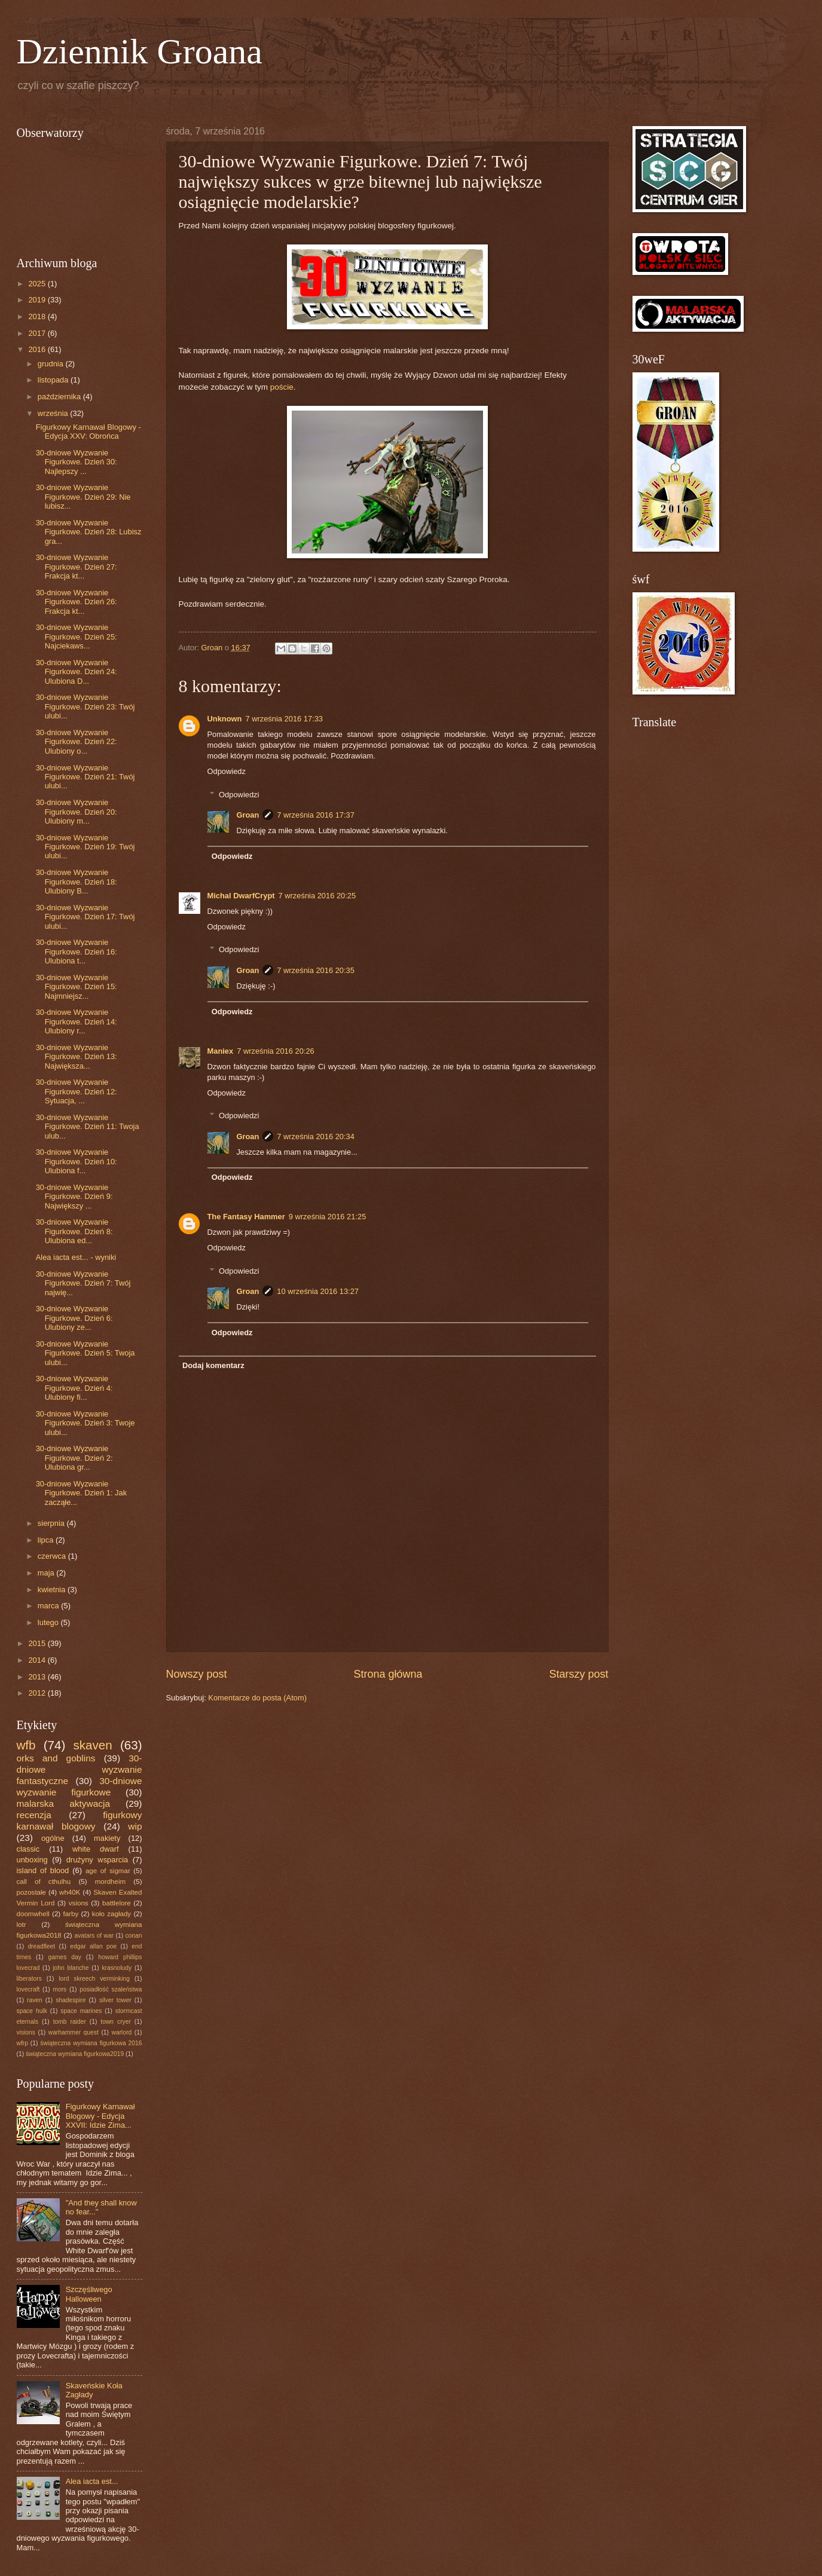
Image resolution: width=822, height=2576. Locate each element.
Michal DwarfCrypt (241, 895)
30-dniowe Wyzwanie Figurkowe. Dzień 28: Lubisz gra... (89, 532)
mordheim (110, 1881)
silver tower (115, 2000)
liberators (29, 1978)
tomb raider (69, 2021)
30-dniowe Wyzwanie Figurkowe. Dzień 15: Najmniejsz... (76, 987)
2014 (37, 1660)
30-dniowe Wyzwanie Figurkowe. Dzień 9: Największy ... (74, 1196)
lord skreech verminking (94, 1978)
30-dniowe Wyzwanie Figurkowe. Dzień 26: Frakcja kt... (76, 602)
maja (47, 1572)
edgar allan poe (93, 1946)
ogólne (53, 1838)
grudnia (52, 363)
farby (70, 1913)
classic (28, 1848)
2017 (37, 333)
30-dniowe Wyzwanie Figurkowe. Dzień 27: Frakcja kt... (76, 566)
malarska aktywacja (63, 1803)
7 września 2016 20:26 (275, 1051)
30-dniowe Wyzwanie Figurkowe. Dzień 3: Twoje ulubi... (85, 1423)
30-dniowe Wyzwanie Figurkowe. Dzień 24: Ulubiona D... (76, 672)
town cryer (115, 2021)
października (60, 396)
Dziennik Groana (140, 51)
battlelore (116, 1903)
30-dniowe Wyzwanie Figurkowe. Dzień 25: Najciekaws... (76, 636)
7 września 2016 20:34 (316, 1136)
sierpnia (52, 1523)
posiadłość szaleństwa (111, 1989)
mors (59, 1989)
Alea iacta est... (92, 2481)
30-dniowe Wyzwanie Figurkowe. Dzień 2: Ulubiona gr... (74, 1457)
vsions (78, 1903)
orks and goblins (56, 1758)
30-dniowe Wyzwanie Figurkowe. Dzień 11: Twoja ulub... (87, 1126)
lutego (49, 1622)
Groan (247, 814)
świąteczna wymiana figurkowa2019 (75, 2054)
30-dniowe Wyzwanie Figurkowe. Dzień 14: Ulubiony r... (76, 1021)
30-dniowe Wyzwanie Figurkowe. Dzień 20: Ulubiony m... (76, 811)
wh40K (69, 1892)
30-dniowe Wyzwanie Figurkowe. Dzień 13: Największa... (76, 1056)
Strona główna (387, 1674)
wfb (26, 1745)
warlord (122, 2032)
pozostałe (32, 1892)
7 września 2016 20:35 (316, 970)
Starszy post (578, 1674)
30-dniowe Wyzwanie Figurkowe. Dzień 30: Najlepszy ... (76, 462)
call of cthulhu (44, 1881)
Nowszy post (196, 1674)
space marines (81, 2011)
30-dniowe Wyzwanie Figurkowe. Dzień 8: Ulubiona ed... (74, 1231)
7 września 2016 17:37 (316, 814)
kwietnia (53, 1589)
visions (26, 2032)
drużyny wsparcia (97, 1859)
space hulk (32, 2011)
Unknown (224, 718)
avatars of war (94, 1935)
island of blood (43, 1870)
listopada (54, 379)
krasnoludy (117, 1968)
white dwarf (95, 1848)
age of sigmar (107, 1870)
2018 (37, 316)
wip (135, 1826)
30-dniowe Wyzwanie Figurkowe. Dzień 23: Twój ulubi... (85, 706)
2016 (37, 349)
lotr (21, 1924)
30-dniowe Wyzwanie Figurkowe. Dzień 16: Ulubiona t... (76, 951)
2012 (37, 1692)
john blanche (70, 1968)
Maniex (220, 1051)
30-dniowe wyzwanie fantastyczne (79, 1769)
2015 (37, 1643)
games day (64, 1957)
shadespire (70, 2000)
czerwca (53, 1556)
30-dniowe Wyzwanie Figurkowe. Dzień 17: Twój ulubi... (85, 917)
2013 (37, 1676)
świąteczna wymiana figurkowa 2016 (91, 2043)
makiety (107, 1838)
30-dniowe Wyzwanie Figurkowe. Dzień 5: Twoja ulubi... (85, 1353)
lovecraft (28, 1989)
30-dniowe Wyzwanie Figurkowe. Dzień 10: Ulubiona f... (76, 1161)
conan (133, 1935)
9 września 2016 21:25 (327, 1216)
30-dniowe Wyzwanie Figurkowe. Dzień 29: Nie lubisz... (83, 496)
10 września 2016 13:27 (318, 1291)
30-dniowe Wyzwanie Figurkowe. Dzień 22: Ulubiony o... (76, 741)
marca (49, 1605)
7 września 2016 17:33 (284, 718)
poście (282, 387)
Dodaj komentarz (213, 1365)
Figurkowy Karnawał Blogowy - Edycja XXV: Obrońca (88, 431)
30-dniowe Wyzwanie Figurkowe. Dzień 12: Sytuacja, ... (76, 1091)
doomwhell (33, 1913)
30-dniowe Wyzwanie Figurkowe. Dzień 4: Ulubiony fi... (74, 1388)
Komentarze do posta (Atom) (257, 1697)
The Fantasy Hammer (246, 1216)
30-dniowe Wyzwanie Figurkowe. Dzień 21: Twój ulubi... (85, 777)
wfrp (22, 2043)
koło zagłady (111, 1913)
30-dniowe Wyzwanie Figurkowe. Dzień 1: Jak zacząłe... (81, 1493)
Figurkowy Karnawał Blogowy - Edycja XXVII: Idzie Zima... (100, 2116)
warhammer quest (73, 2032)
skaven (92, 1745)
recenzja (34, 1815)
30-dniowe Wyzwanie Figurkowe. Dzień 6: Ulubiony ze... (74, 1318)
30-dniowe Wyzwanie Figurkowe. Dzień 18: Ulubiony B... (76, 881)
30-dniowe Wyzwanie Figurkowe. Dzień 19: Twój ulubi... (85, 847)
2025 (37, 283)
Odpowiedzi (239, 794)
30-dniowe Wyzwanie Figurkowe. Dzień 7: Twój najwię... (83, 1283)
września (54, 413)
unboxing (32, 1859)
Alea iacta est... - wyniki (76, 1257)
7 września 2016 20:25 (317, 895)
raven (34, 2000)
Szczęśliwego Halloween (89, 2294)
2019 (37, 299)
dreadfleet (41, 1946)
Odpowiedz (226, 771)
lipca (47, 1539)
